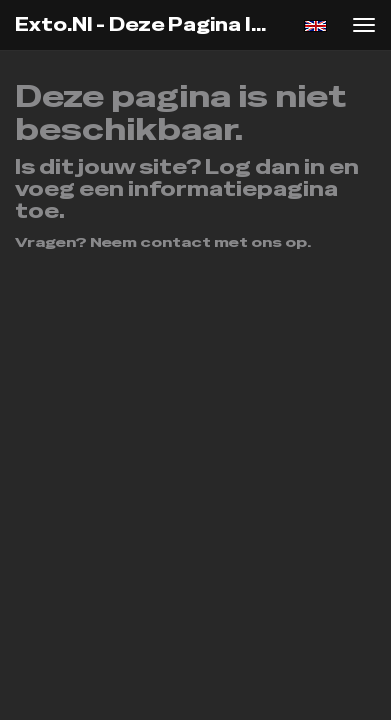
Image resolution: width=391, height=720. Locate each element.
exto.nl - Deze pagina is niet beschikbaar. (149, 24)
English (315, 26)
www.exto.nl (262, 300)
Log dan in (265, 167)
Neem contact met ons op (198, 242)
